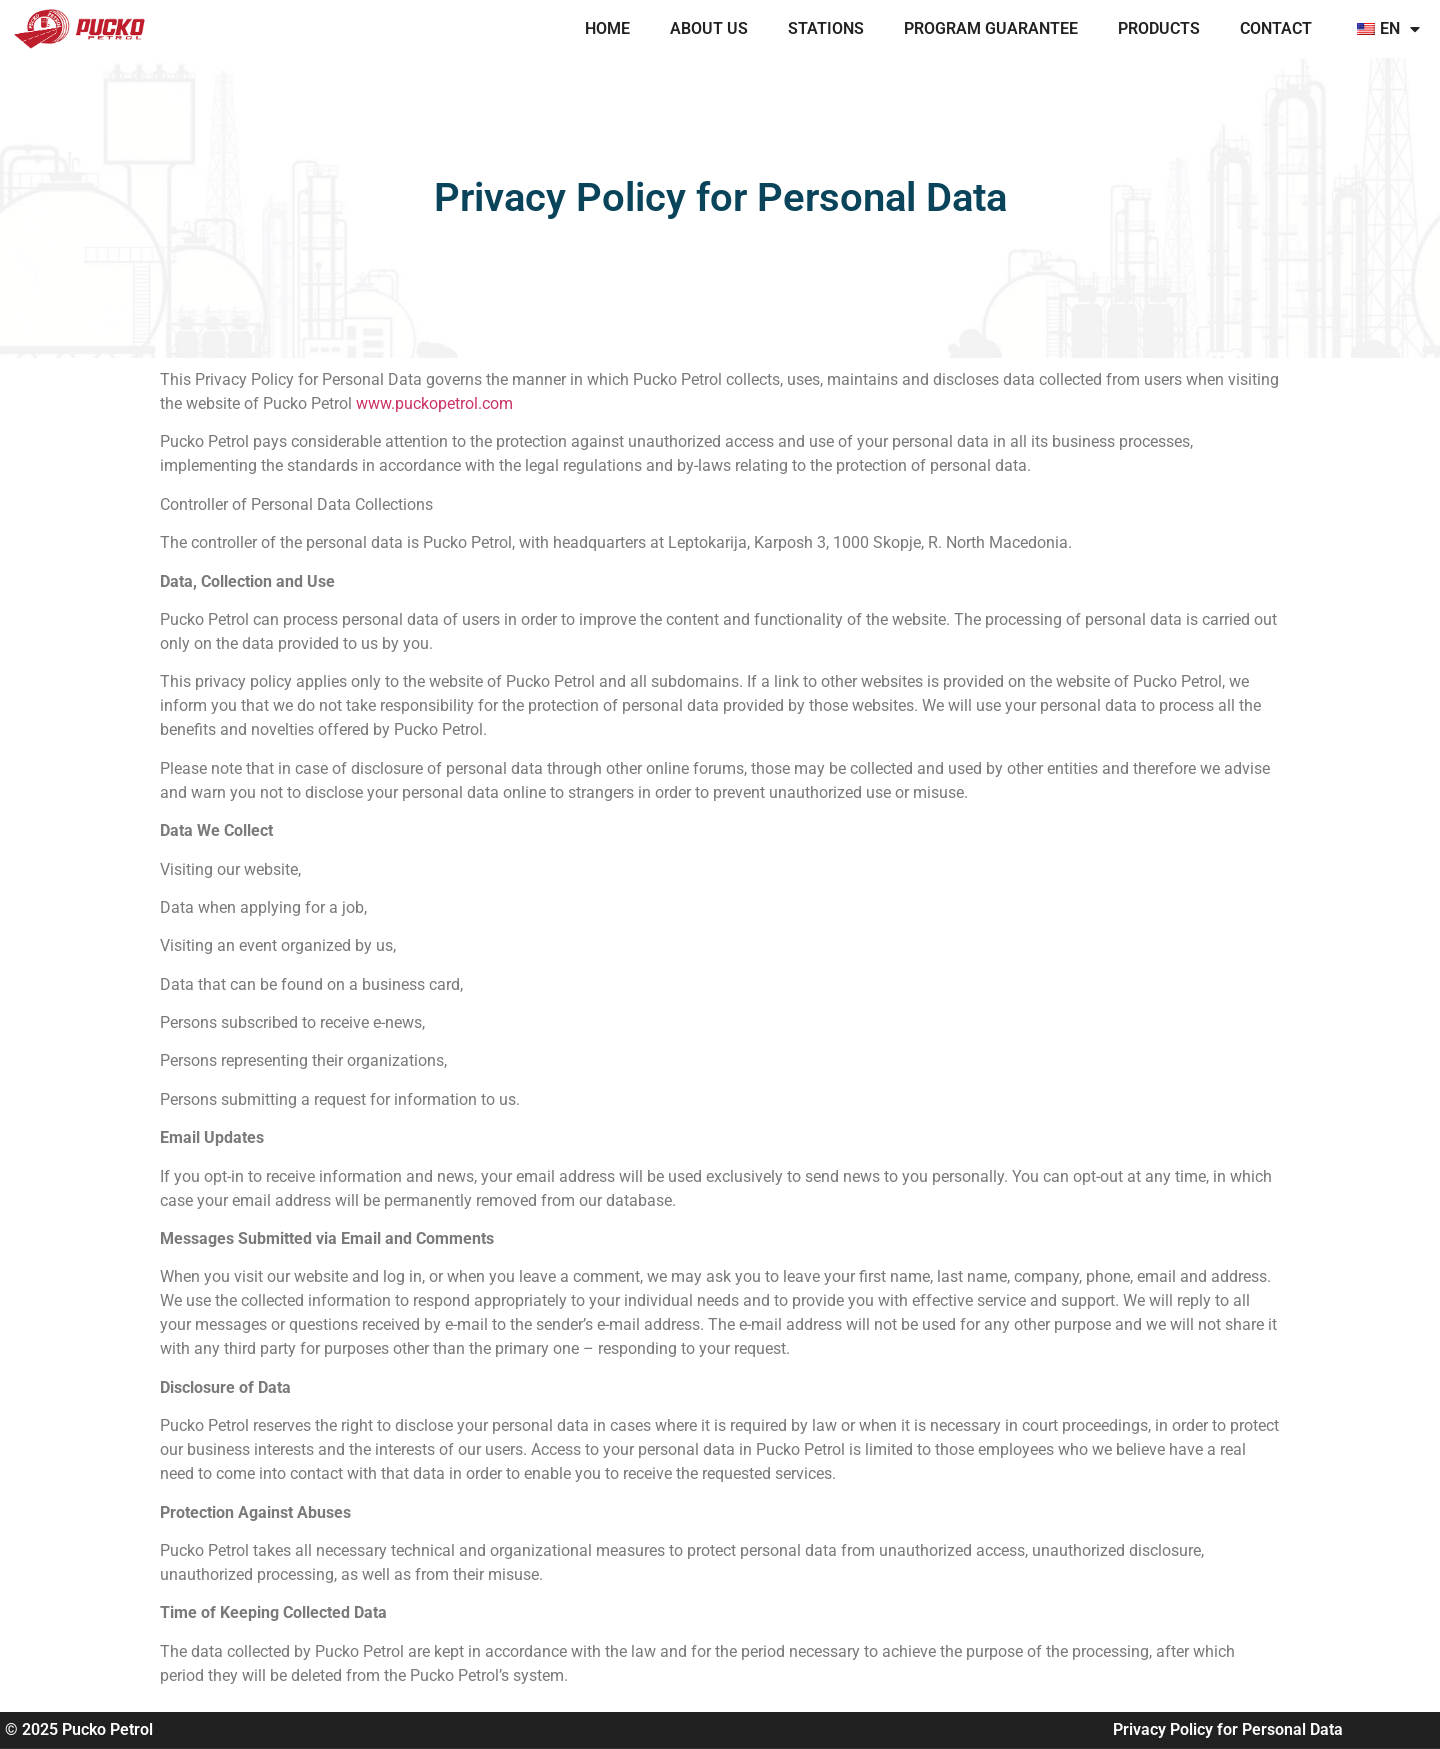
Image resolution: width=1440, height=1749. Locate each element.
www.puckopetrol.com (434, 403)
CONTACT (1276, 28)
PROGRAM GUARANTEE (991, 28)
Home (607, 28)
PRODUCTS (1159, 28)
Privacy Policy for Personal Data (1228, 1729)
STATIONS (826, 28)
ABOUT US (709, 28)
